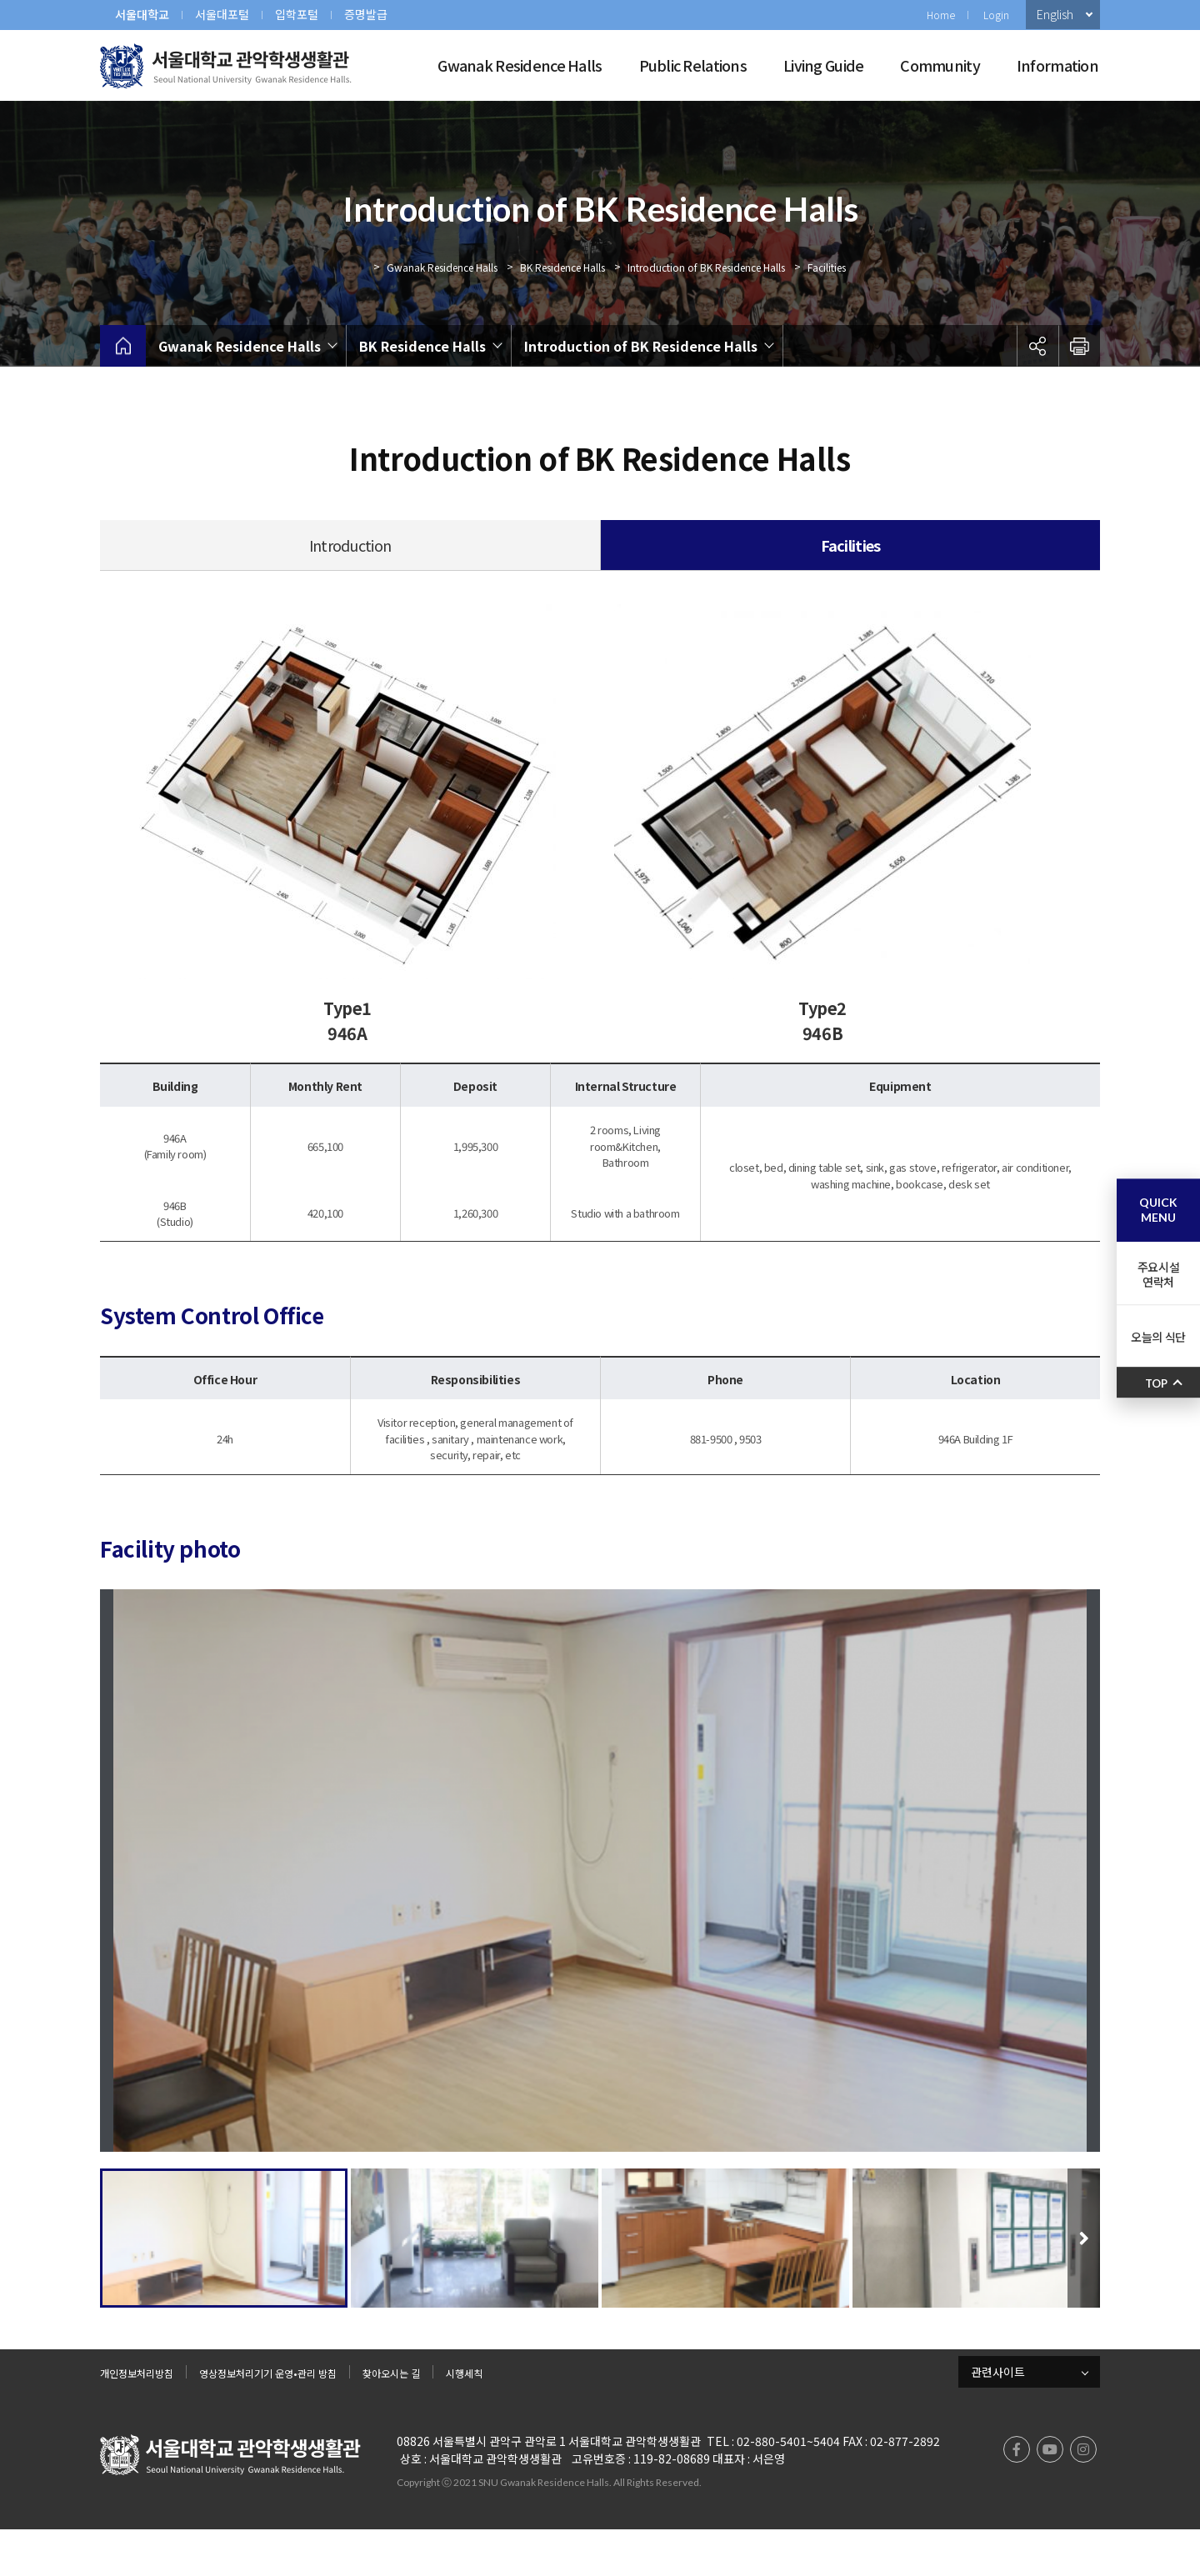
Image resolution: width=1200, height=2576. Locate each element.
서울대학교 (142, 14)
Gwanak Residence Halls (520, 65)
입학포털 (296, 14)
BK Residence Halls (562, 267)
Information (1057, 65)
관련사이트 (998, 2417)
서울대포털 (222, 14)
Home (941, 15)
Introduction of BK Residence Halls (706, 267)
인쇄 (1079, 346)
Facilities (827, 267)
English (1055, 14)
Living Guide (823, 65)
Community (940, 65)
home (123, 346)
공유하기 (1037, 346)
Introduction (350, 545)
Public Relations (693, 65)
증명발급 (366, 14)
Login (996, 15)
